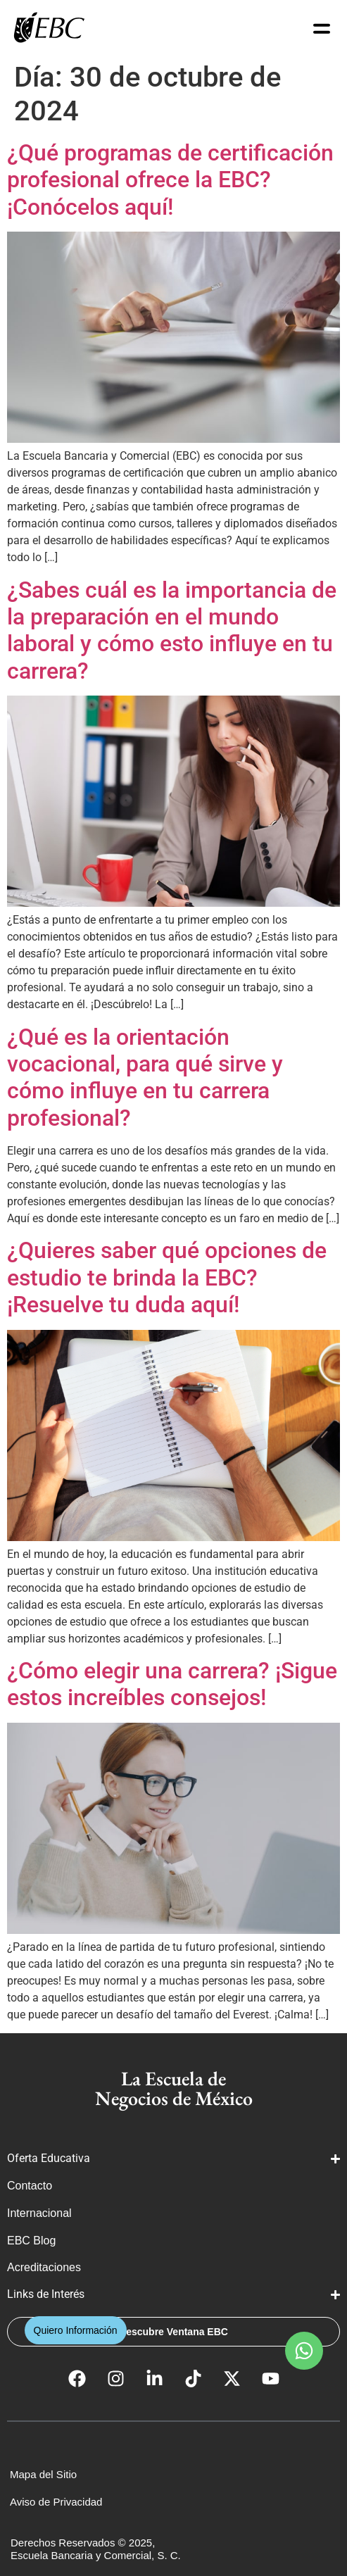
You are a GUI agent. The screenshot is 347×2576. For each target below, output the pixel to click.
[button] (304, 2351)
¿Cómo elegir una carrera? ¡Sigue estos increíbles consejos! (172, 1684)
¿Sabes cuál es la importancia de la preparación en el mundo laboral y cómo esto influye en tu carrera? (171, 630)
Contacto (29, 2186)
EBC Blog (31, 2241)
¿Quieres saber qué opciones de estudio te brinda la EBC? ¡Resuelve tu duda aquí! (167, 1277)
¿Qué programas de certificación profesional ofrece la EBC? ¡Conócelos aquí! (170, 179)
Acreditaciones (45, 2267)
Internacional (41, 2213)
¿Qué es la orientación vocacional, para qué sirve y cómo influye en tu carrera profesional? (145, 1077)
